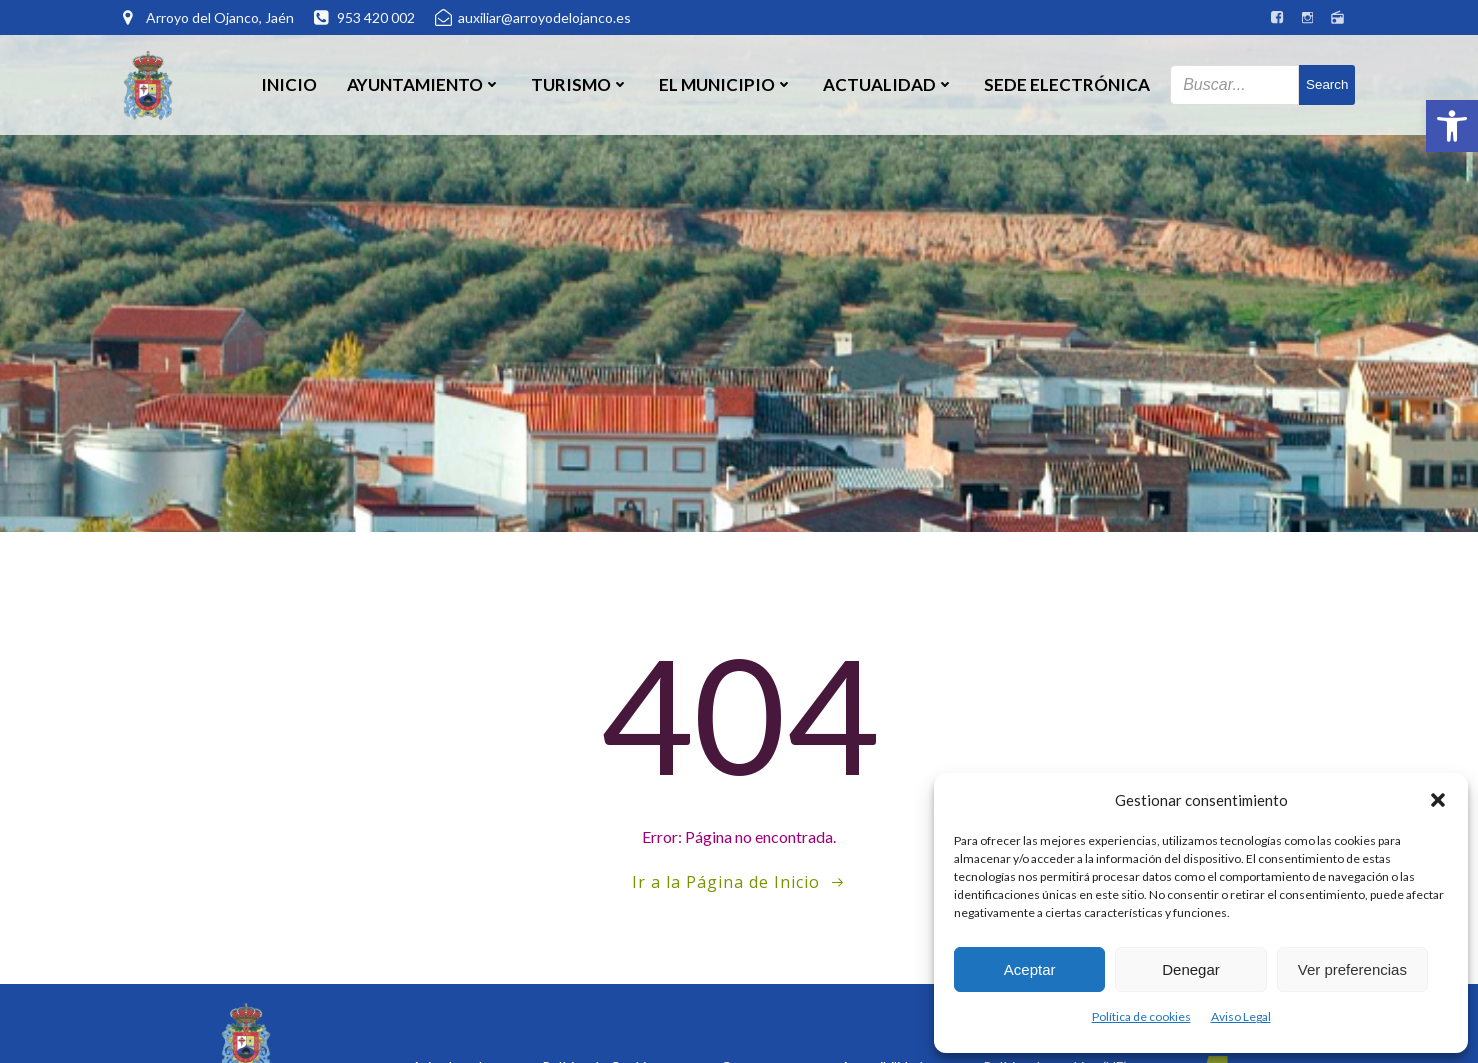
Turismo (580, 84)
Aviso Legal (1241, 1016)
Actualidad (888, 84)
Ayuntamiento (424, 84)
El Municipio (726, 84)
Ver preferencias (1352, 969)
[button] (1452, 126)
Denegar (1191, 969)
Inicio (289, 84)
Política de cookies (1141, 1016)
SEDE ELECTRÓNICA (1067, 84)
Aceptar (1030, 969)
